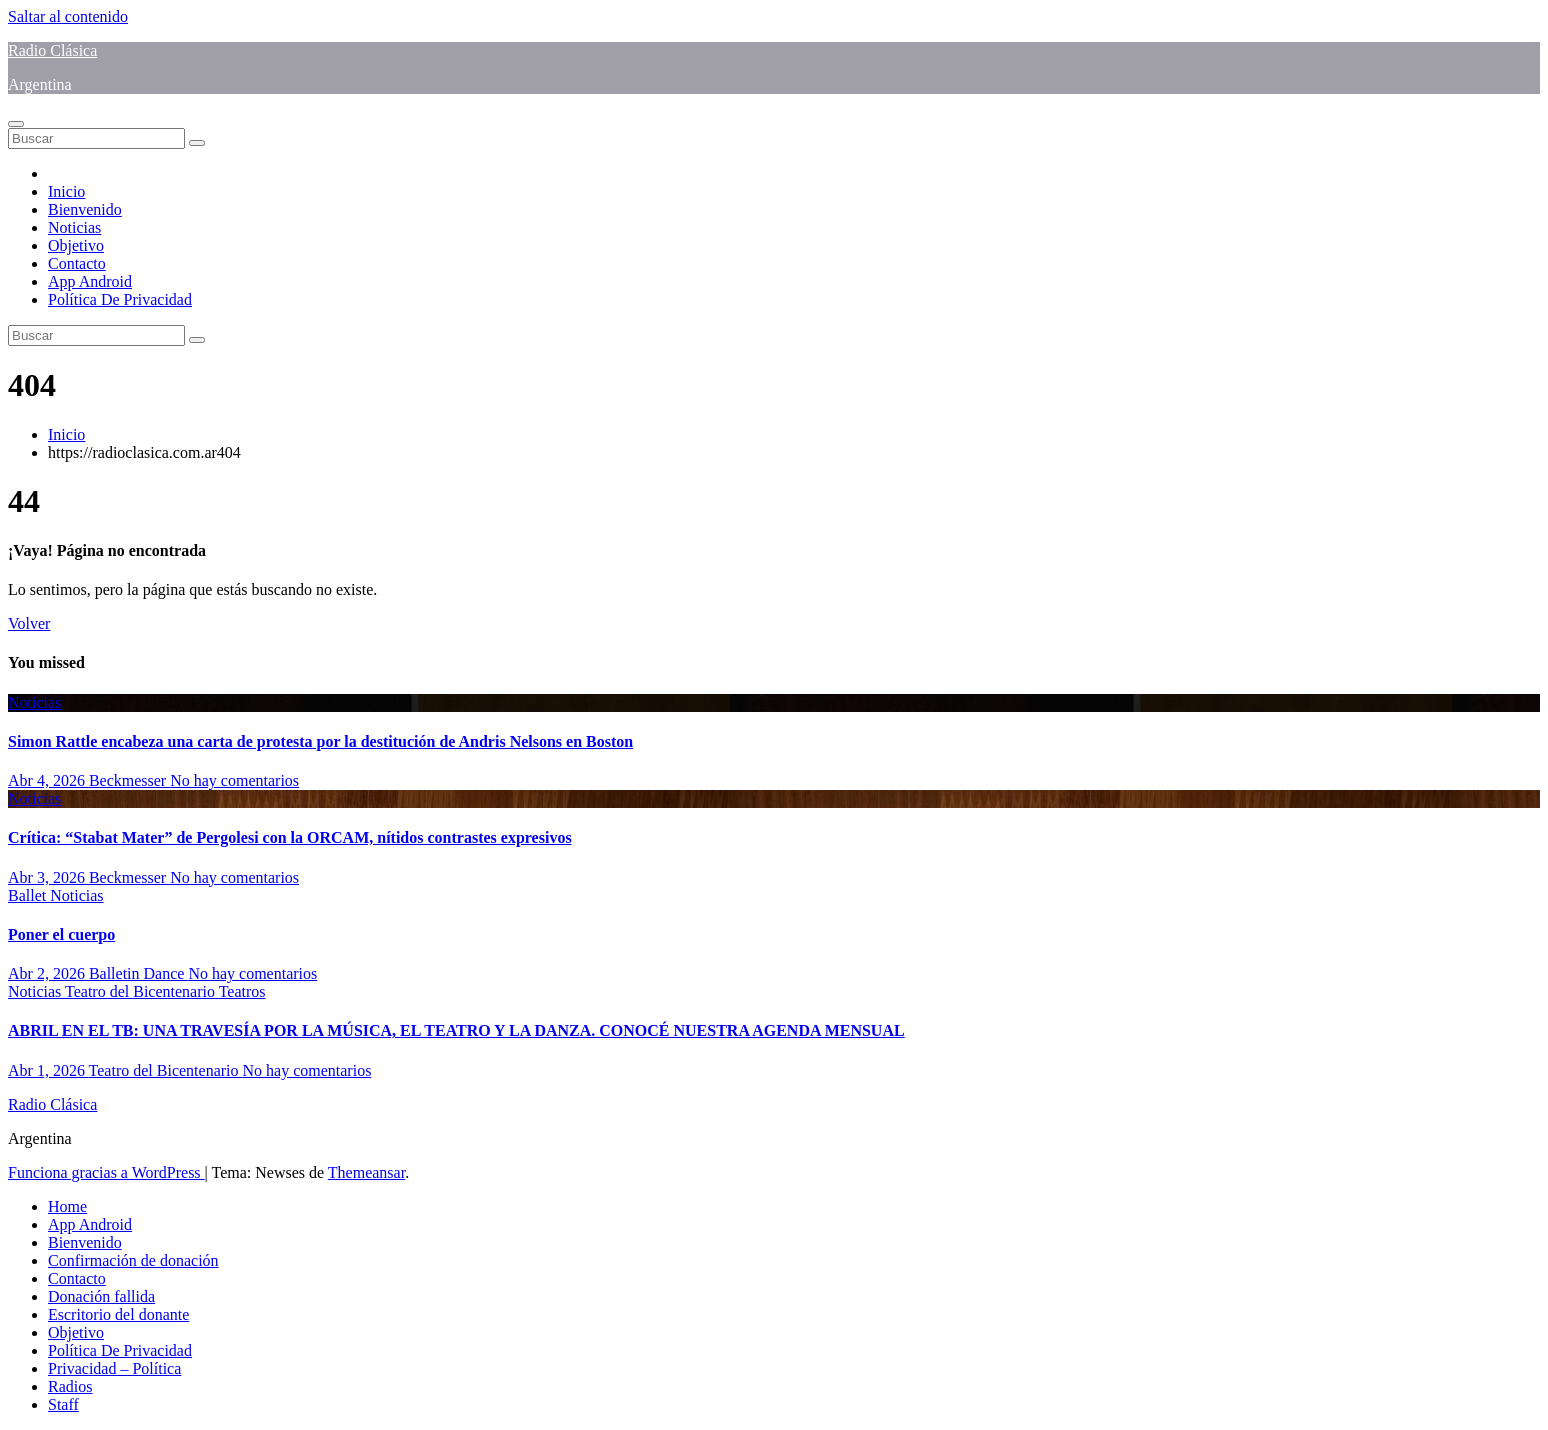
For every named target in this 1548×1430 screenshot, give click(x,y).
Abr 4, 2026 (48, 780)
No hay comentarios (234, 780)
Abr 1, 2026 (48, 1070)
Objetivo (76, 245)
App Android (90, 281)
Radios (70, 1386)
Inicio (66, 191)
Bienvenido (85, 209)
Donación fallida (101, 1296)
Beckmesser (129, 780)
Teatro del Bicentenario (142, 991)
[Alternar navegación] (16, 124)
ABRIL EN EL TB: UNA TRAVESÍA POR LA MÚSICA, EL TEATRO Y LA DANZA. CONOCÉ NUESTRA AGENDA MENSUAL (456, 1030)
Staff (63, 1404)
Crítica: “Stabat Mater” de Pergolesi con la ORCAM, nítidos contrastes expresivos (290, 837)
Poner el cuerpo (61, 934)
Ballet (29, 895)
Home (67, 1206)
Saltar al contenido (68, 16)
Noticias (74, 227)
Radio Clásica (52, 50)
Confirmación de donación (133, 1260)
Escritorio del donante (118, 1314)
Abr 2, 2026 (48, 973)
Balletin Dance (139, 973)
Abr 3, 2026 (48, 877)
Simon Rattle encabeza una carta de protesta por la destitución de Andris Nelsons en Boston (320, 741)
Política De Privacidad (120, 299)
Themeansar (366, 1172)
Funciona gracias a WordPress (106, 1172)
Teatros (242, 991)
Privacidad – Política (114, 1368)
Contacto (77, 263)
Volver (29, 623)
